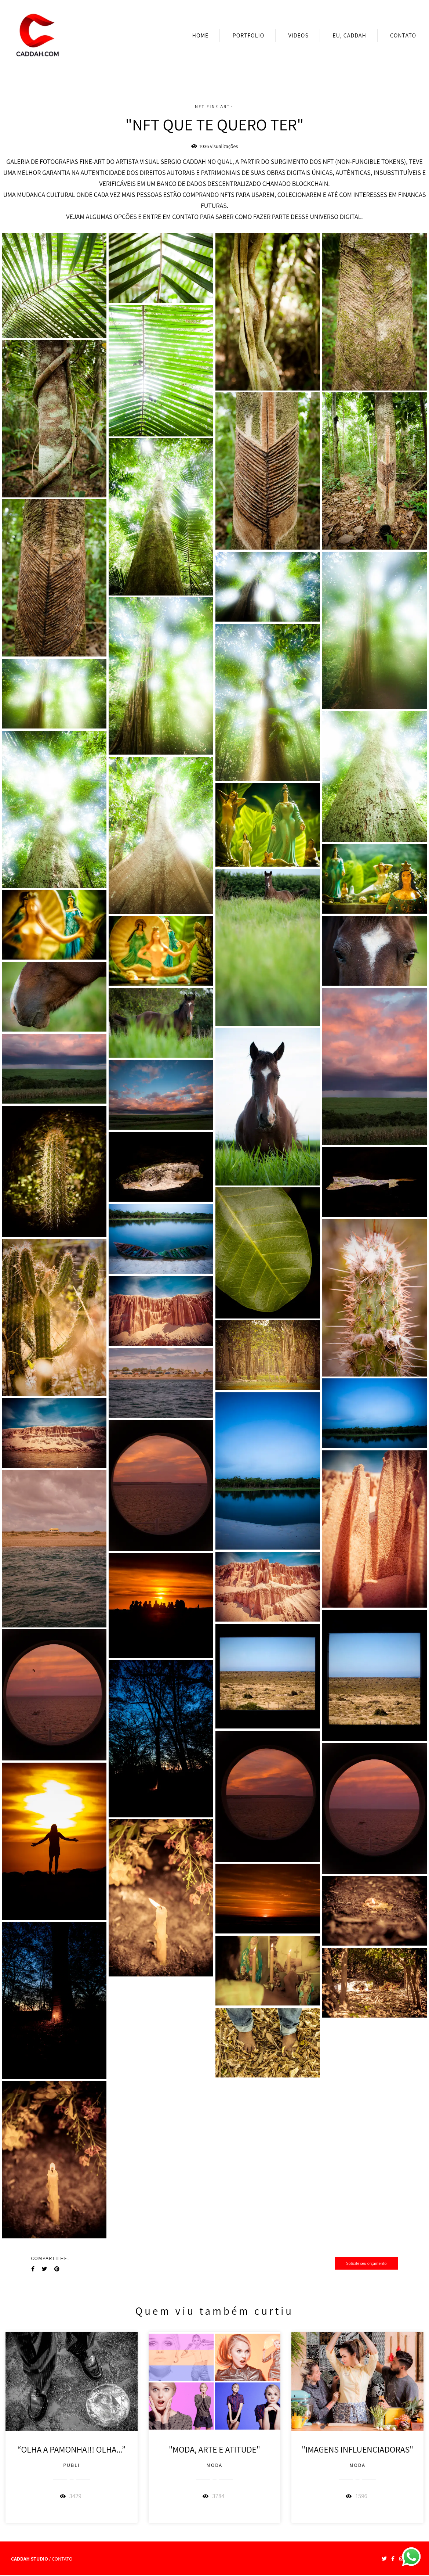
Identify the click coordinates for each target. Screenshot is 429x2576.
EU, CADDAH (349, 35)
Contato (62, 2558)
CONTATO (403, 35)
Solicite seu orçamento (366, 2263)
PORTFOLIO (249, 35)
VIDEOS (298, 35)
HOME (200, 35)
